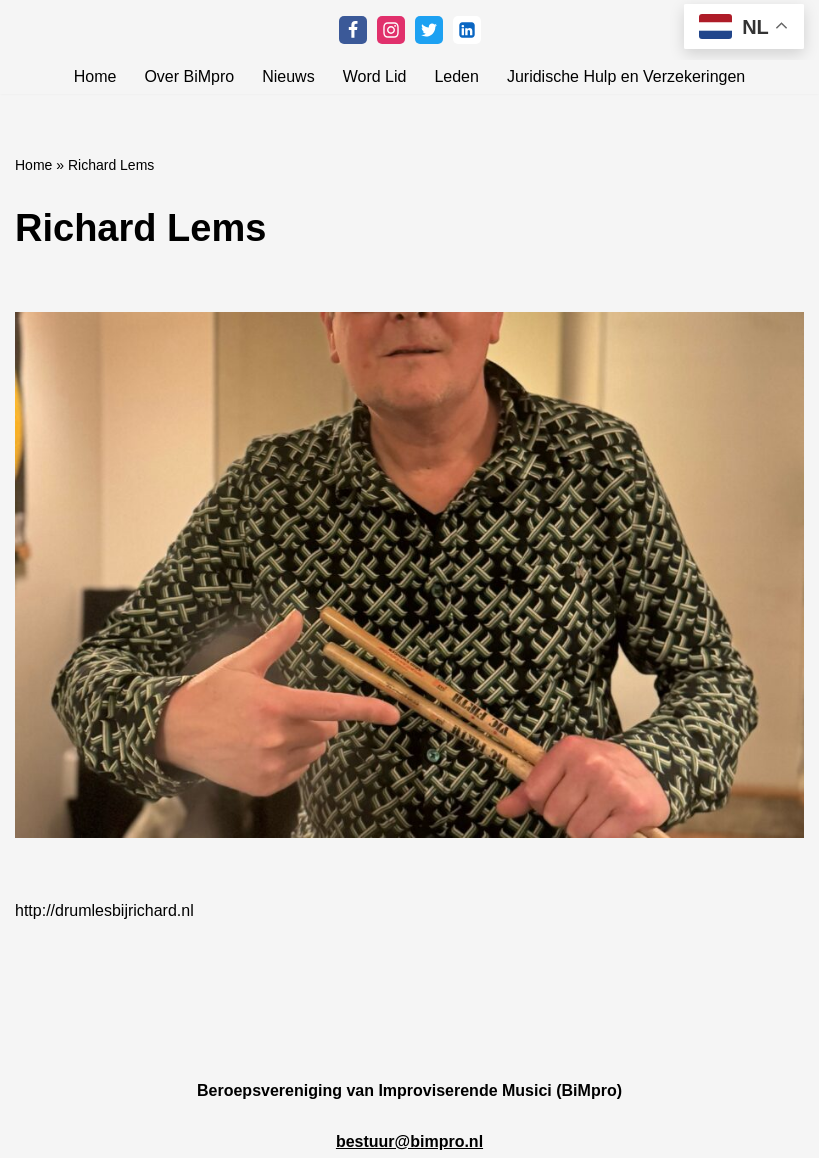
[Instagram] (391, 30)
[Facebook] (353, 30)
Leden (456, 76)
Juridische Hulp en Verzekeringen (626, 76)
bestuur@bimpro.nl (409, 1141)
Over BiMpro (189, 76)
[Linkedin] (467, 30)
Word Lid (375, 76)
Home (95, 76)
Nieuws (288, 76)
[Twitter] (429, 30)
